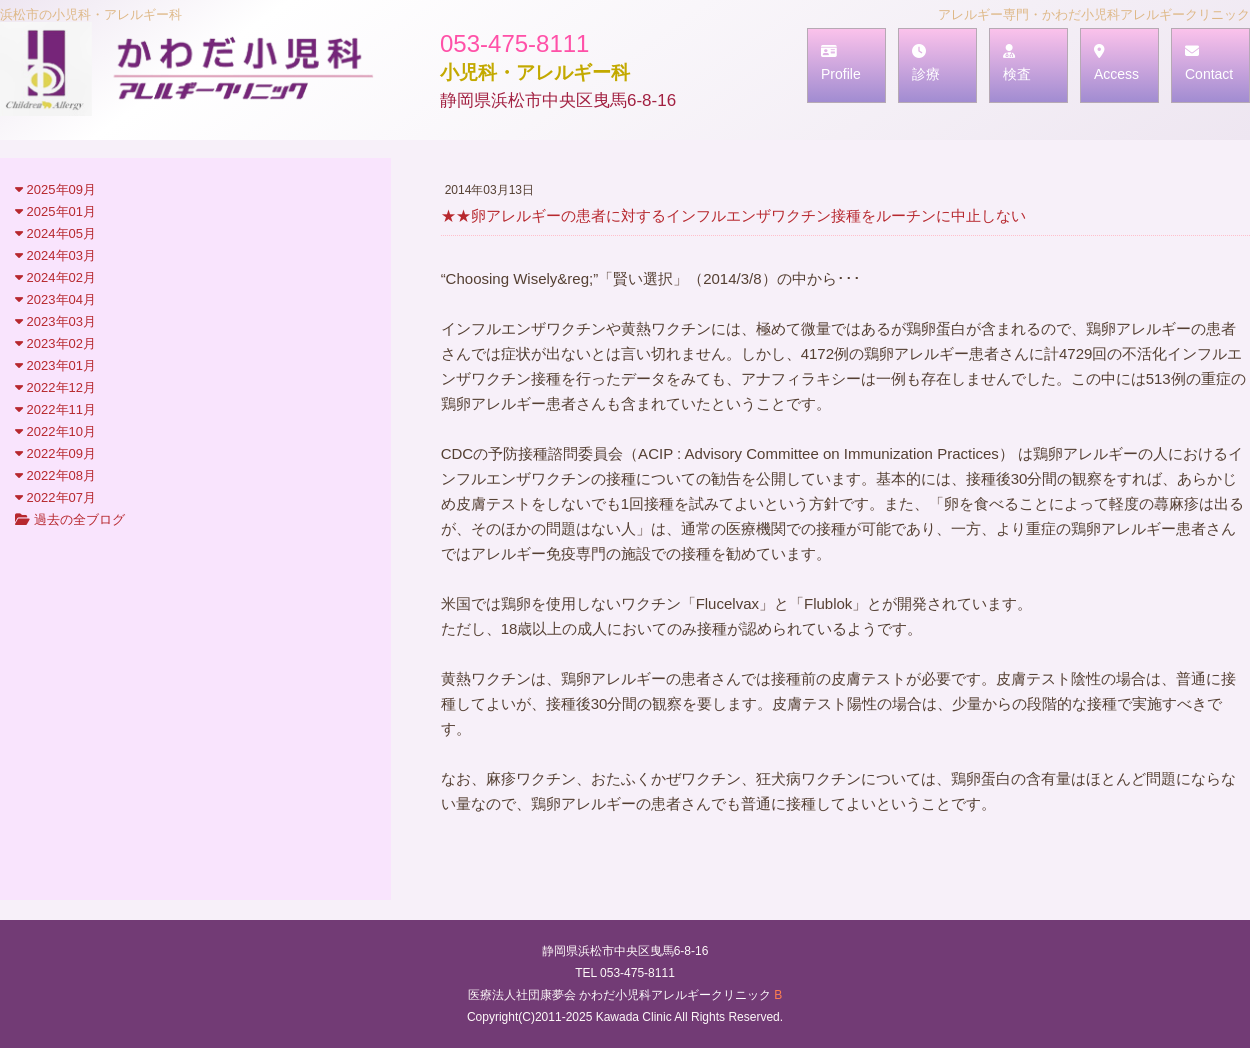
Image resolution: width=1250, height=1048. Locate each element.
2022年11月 (55, 409)
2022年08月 (55, 475)
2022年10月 (55, 431)
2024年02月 (55, 277)
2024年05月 (55, 233)
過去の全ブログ (70, 519)
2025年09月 (55, 189)
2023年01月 (55, 365)
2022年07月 (55, 497)
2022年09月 (55, 453)
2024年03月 (55, 255)
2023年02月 (55, 343)
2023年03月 (55, 321)
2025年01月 (55, 211)
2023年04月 (55, 299)
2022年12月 (55, 387)
